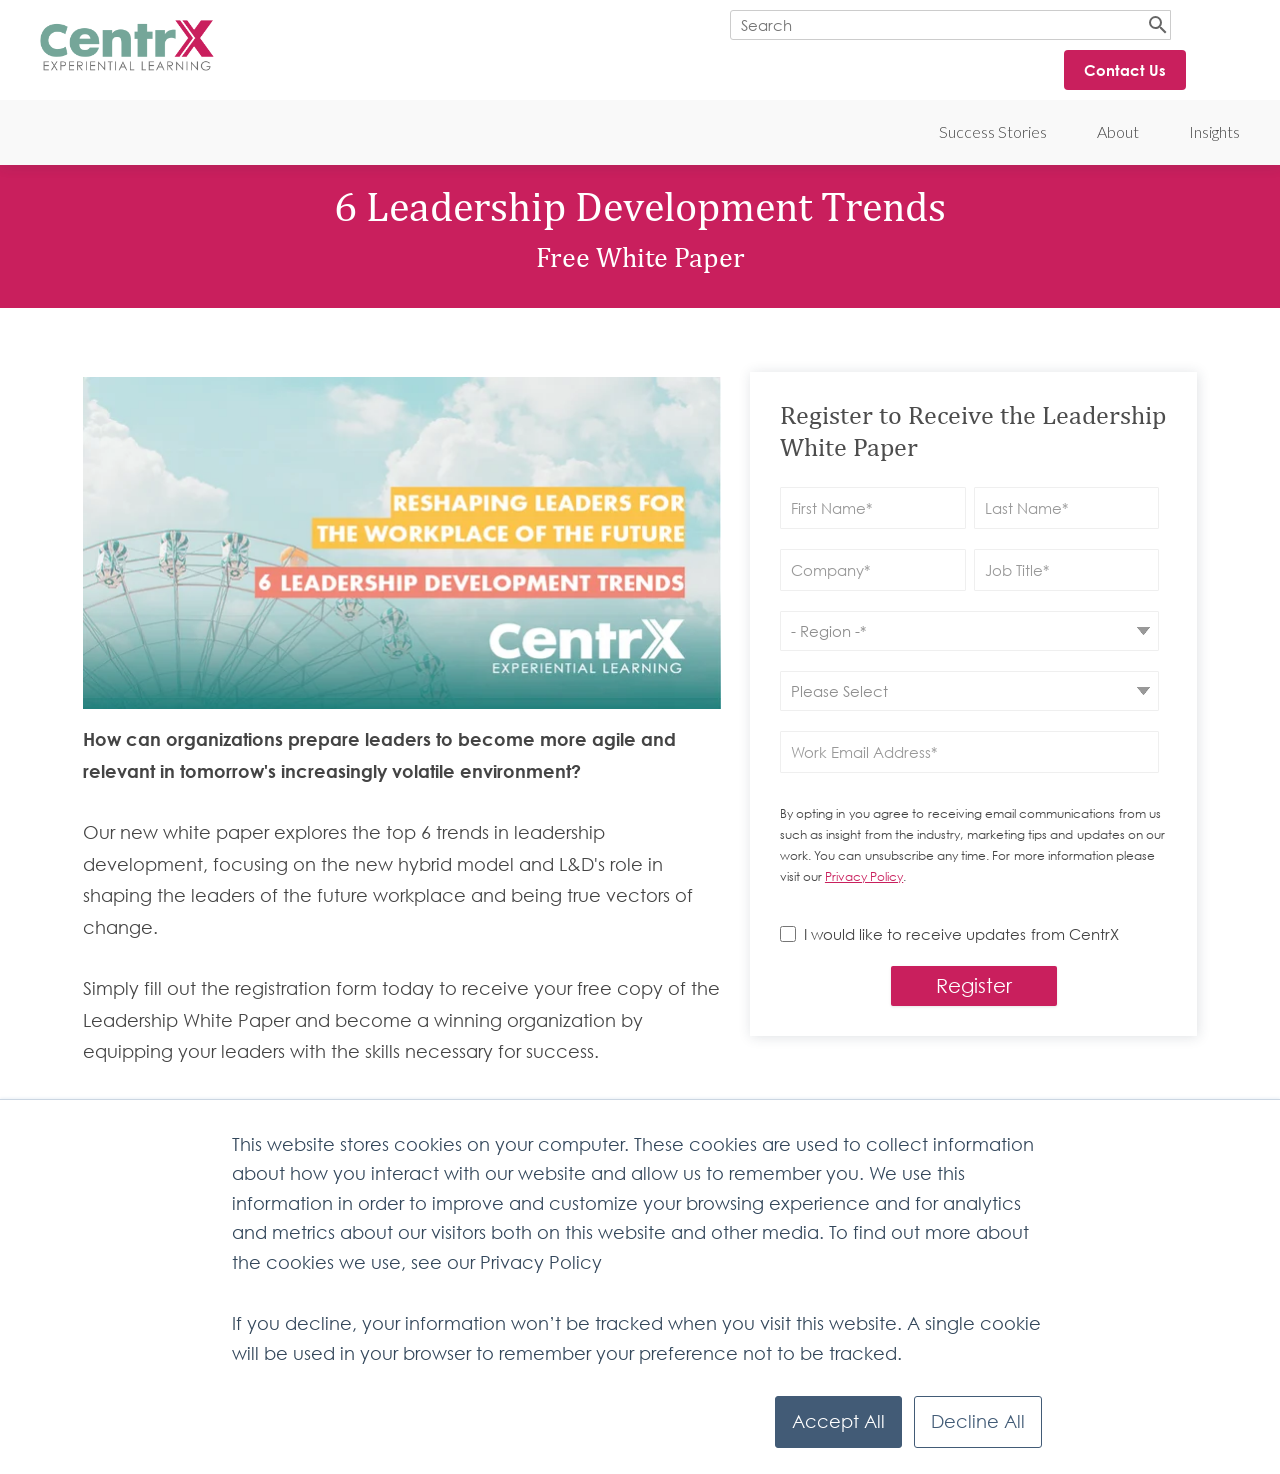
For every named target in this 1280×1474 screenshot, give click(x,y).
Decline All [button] (978, 1421)
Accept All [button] (838, 1421)
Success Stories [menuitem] (993, 131)
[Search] (950, 25)
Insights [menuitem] (1214, 131)
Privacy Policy (864, 876)
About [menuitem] (1118, 131)
